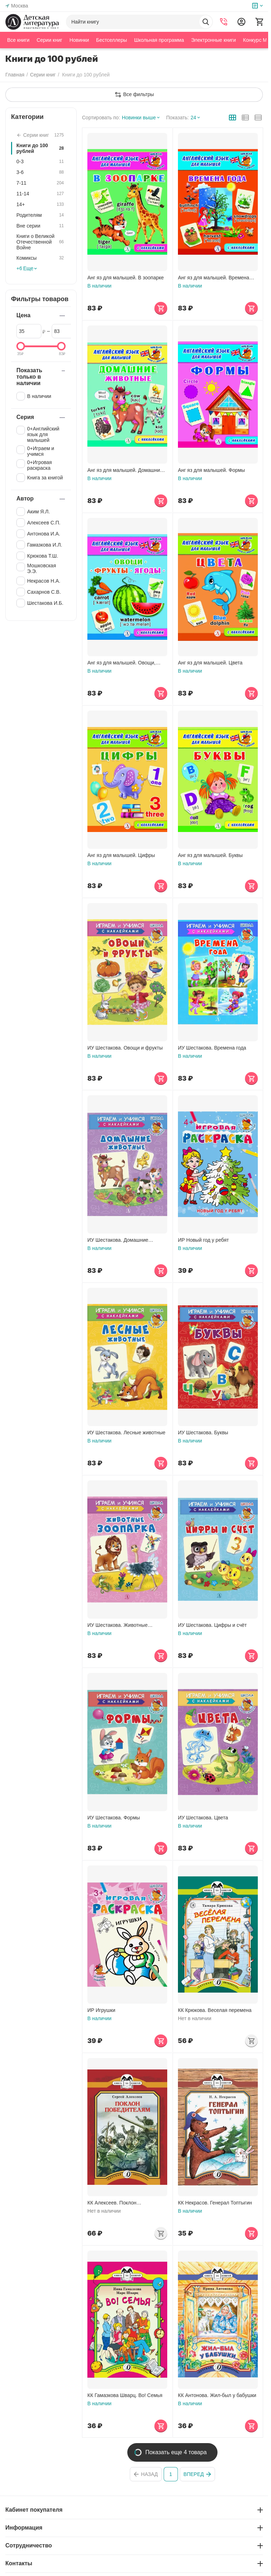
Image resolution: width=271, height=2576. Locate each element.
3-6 (41, 172)
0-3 (41, 161)
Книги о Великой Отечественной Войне (41, 241)
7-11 (41, 183)
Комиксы (41, 258)
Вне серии (41, 226)
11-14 (41, 193)
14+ (41, 204)
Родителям (41, 215)
